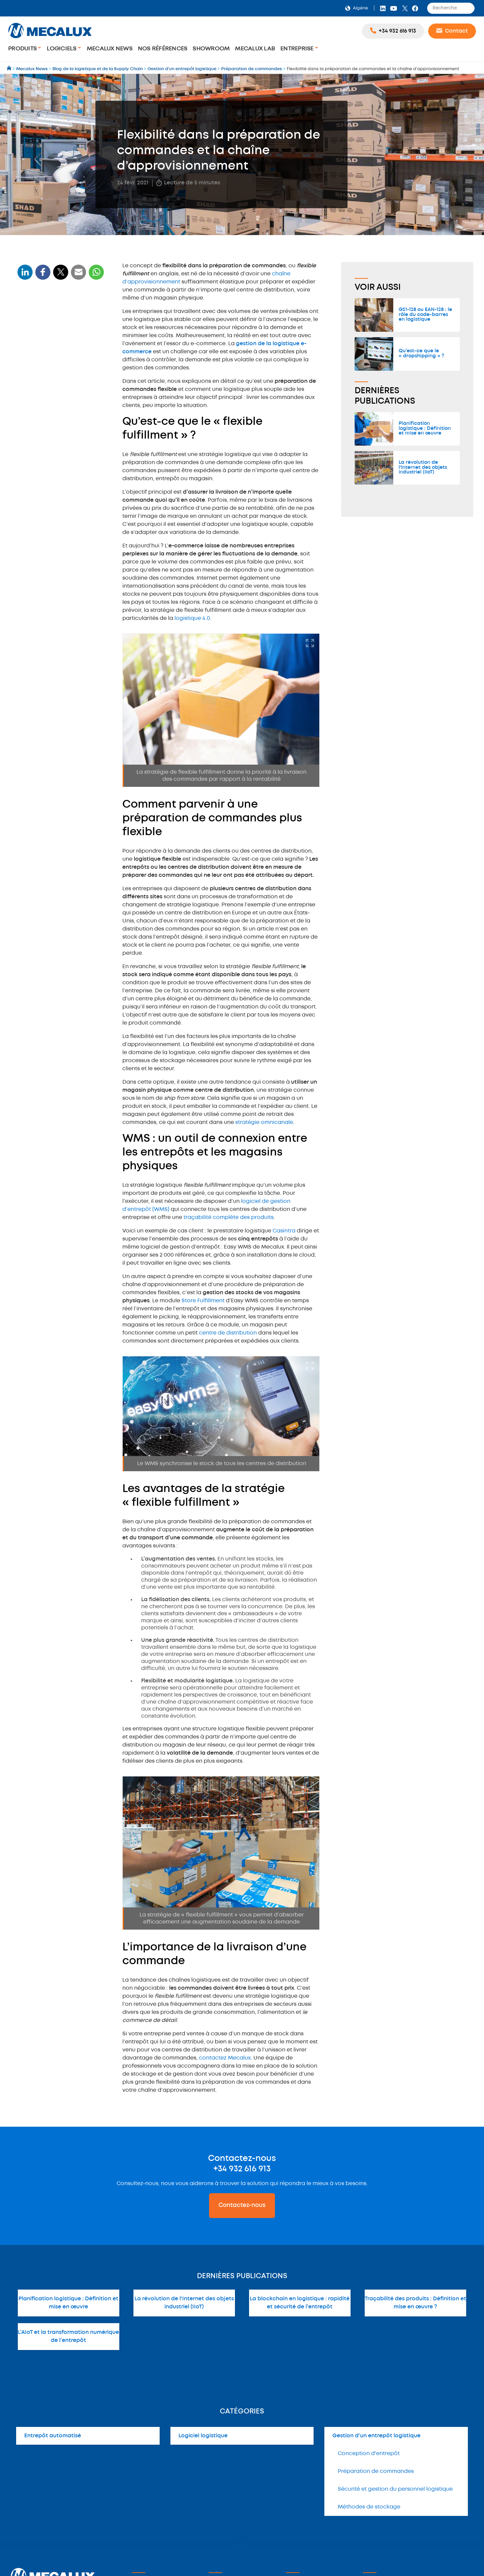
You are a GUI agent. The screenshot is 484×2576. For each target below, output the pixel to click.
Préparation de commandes (376, 2471)
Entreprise (297, 48)
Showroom (211, 48)
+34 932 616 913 (242, 2169)
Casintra (284, 1230)
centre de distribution (228, 1333)
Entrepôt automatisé (52, 2435)
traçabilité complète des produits (229, 1217)
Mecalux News (109, 48)
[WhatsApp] (78, 276)
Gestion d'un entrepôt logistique (376, 2435)
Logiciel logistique (203, 2435)
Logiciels (62, 48)
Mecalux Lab (255, 48)
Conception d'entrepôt (369, 2453)
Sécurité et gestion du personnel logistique (395, 2489)
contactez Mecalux (225, 2058)
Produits (23, 48)
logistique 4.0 (192, 618)
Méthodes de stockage (369, 2507)
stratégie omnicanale (264, 1122)
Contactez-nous (242, 2205)
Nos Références (163, 48)
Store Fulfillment (203, 1300)
